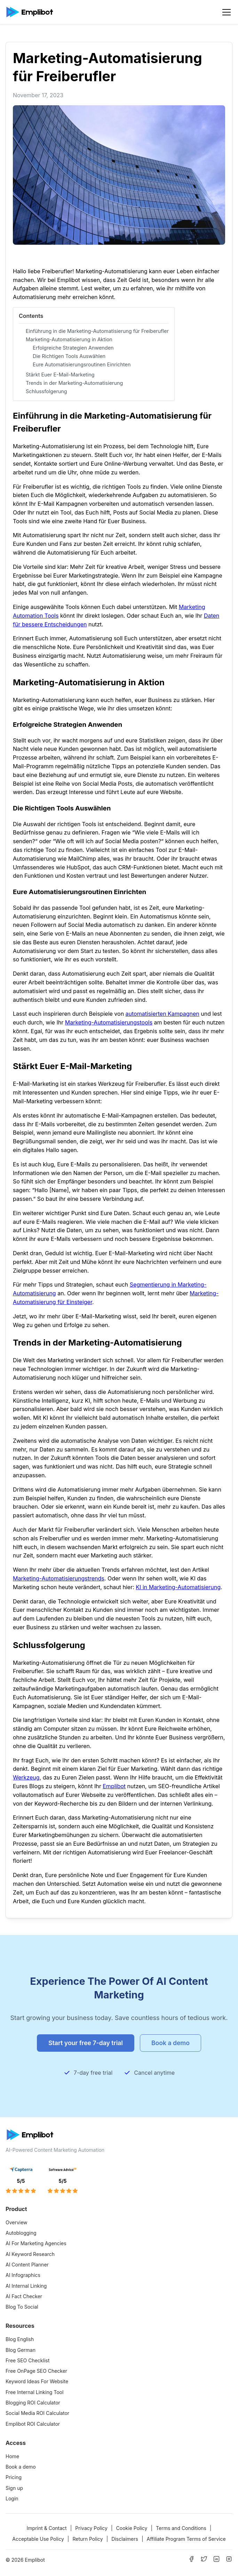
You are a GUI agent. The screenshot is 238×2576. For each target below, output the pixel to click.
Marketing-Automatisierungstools (108, 1022)
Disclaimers (124, 2539)
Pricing (14, 2477)
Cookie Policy (132, 2528)
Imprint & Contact (47, 2528)
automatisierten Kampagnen (162, 1013)
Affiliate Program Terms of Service (186, 2539)
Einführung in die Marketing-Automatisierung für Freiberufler (97, 331)
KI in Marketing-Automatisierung (178, 1587)
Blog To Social (22, 2307)
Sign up (14, 2488)
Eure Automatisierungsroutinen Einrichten (81, 364)
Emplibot (114, 1786)
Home (12, 2456)
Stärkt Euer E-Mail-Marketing (60, 375)
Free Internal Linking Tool (34, 2392)
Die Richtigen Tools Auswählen (69, 356)
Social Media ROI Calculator (37, 2413)
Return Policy (87, 2539)
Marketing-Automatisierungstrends (58, 1578)
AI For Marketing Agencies (36, 2243)
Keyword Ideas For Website (37, 2381)
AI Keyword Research (30, 2254)
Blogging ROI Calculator (33, 2403)
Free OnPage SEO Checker (36, 2371)
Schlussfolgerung (46, 391)
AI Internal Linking (26, 2286)
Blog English (20, 2339)
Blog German (20, 2350)
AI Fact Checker (24, 2296)
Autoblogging (21, 2233)
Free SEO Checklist (27, 2360)
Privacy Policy (91, 2528)
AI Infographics (23, 2275)
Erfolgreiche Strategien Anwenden (73, 348)
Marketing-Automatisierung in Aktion (69, 339)
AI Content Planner (27, 2265)
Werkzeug (26, 1777)
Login (12, 2498)
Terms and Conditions (181, 2528)
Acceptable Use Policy (38, 2539)
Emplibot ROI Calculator (33, 2424)
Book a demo (21, 2467)
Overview (16, 2222)
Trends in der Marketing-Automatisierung (74, 383)
